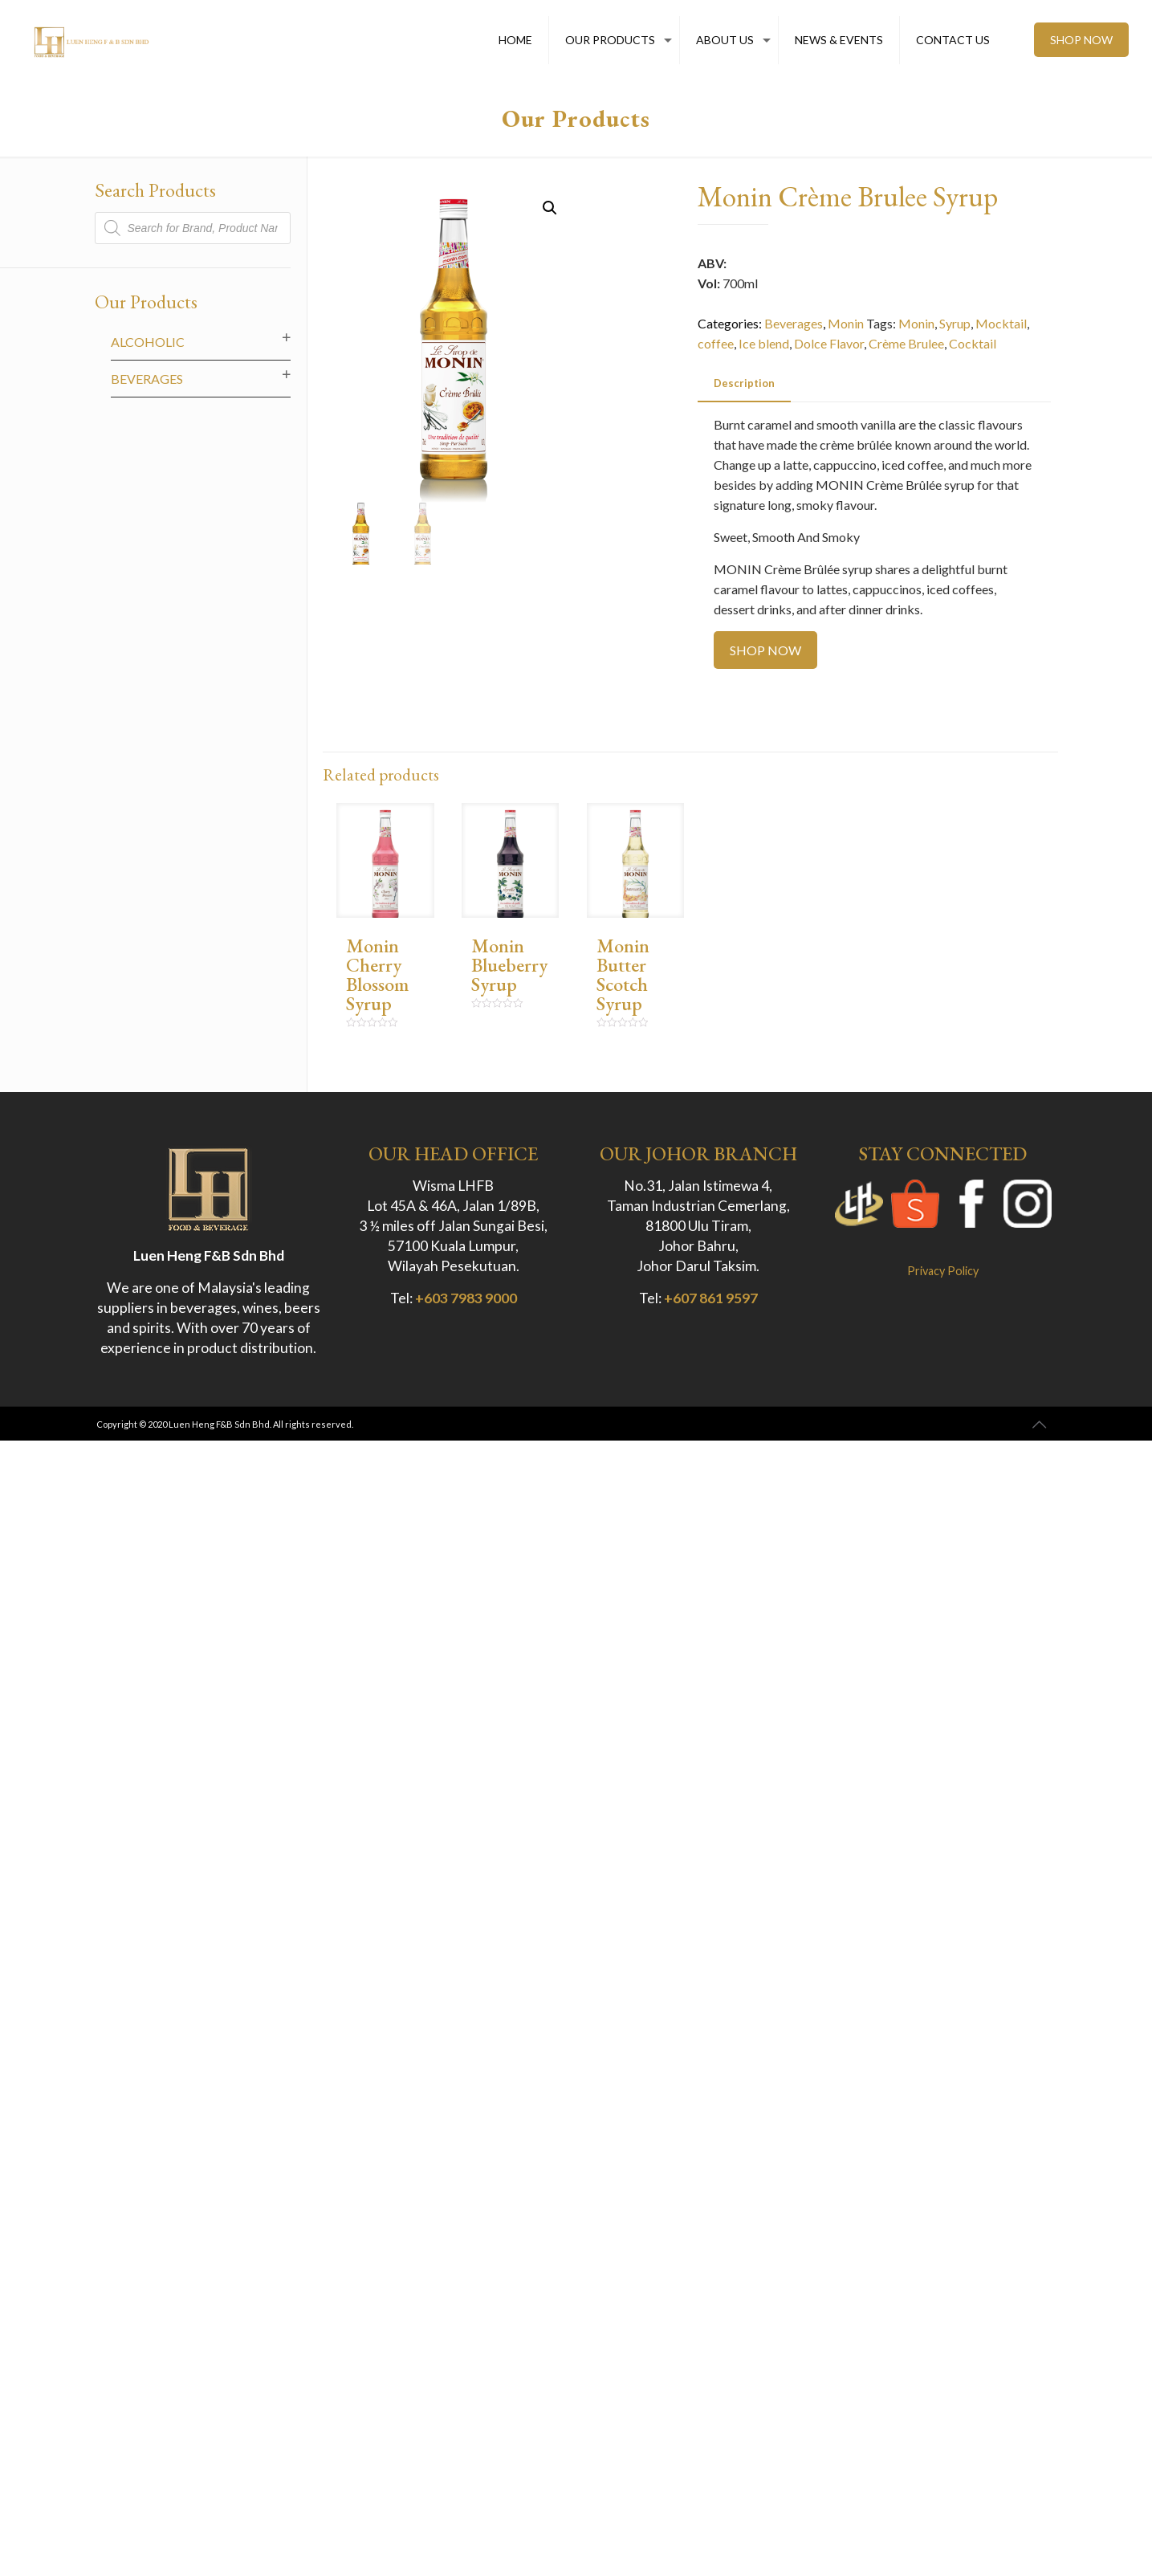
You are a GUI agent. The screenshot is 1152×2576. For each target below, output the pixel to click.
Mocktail (1001, 323)
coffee (716, 343)
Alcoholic (148, 341)
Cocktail (972, 343)
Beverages (793, 323)
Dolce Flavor (829, 343)
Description (744, 383)
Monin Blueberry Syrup (509, 965)
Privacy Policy (943, 1271)
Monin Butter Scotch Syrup (622, 974)
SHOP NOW (1081, 40)
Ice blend (764, 343)
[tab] (744, 383)
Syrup (955, 323)
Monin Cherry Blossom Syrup (377, 974)
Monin (846, 323)
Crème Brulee (906, 343)
